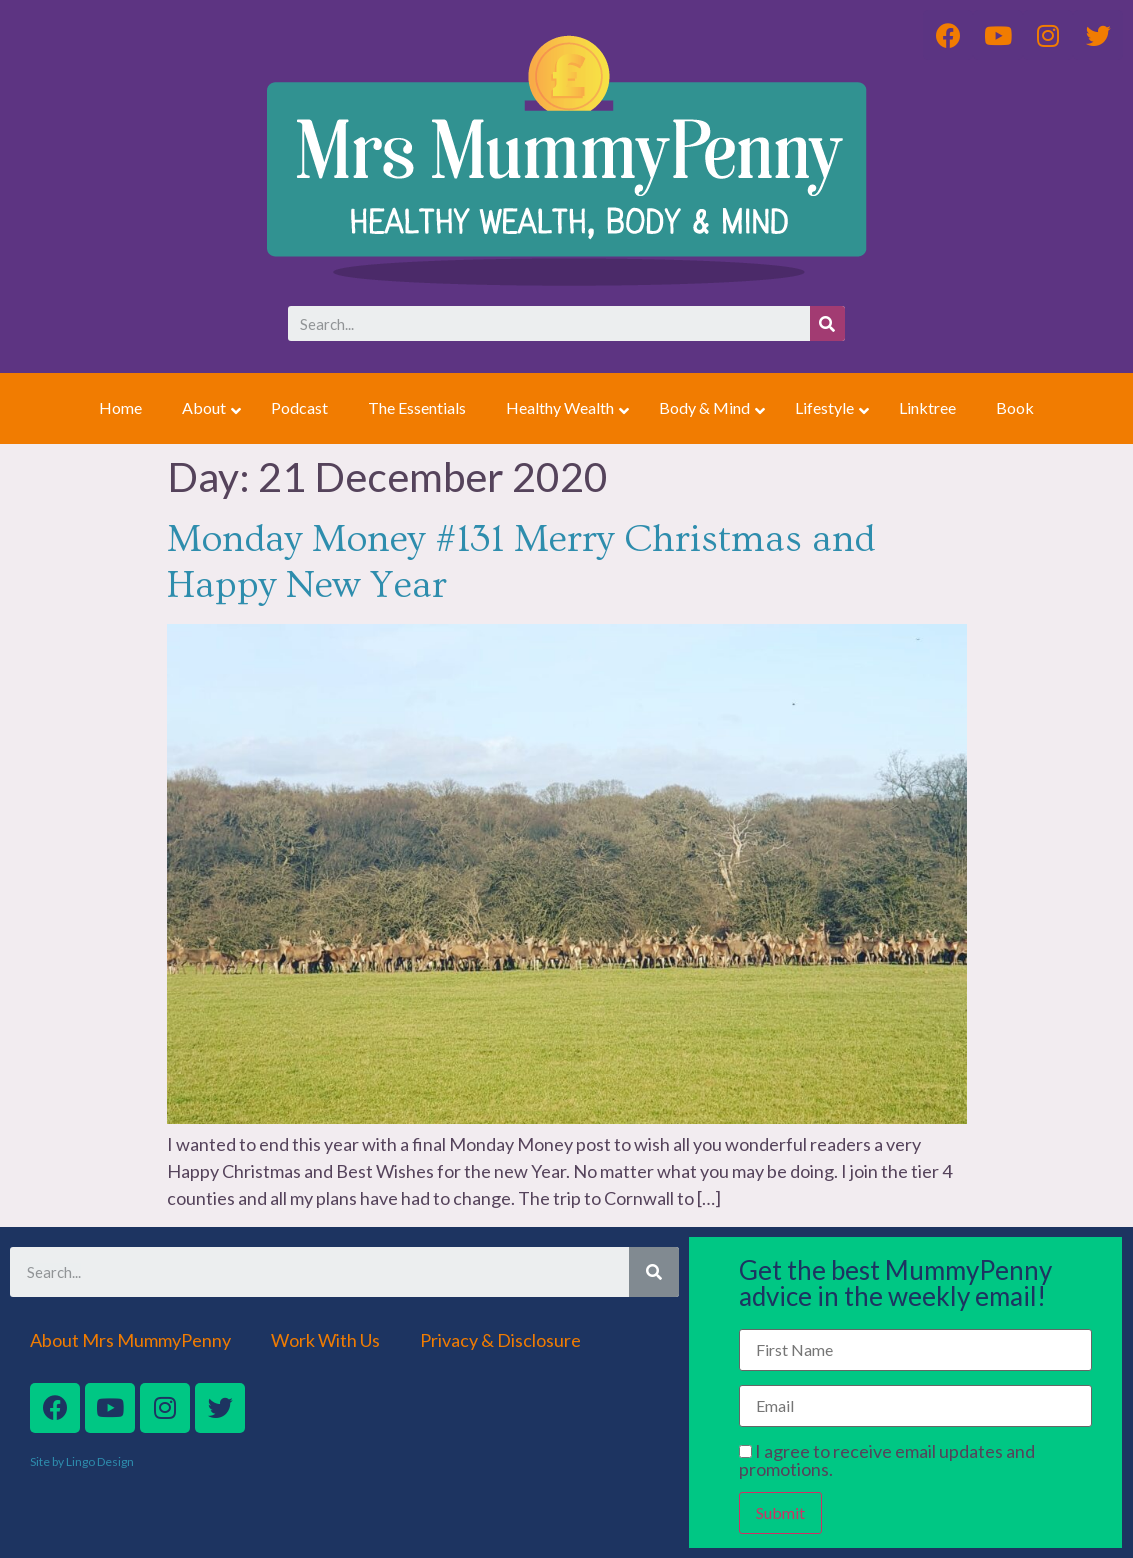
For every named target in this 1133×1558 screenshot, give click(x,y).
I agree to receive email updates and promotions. (887, 1460)
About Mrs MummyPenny (130, 1340)
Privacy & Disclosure (500, 1340)
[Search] (827, 323)
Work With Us (325, 1340)
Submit (780, 1512)
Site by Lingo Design (82, 1461)
